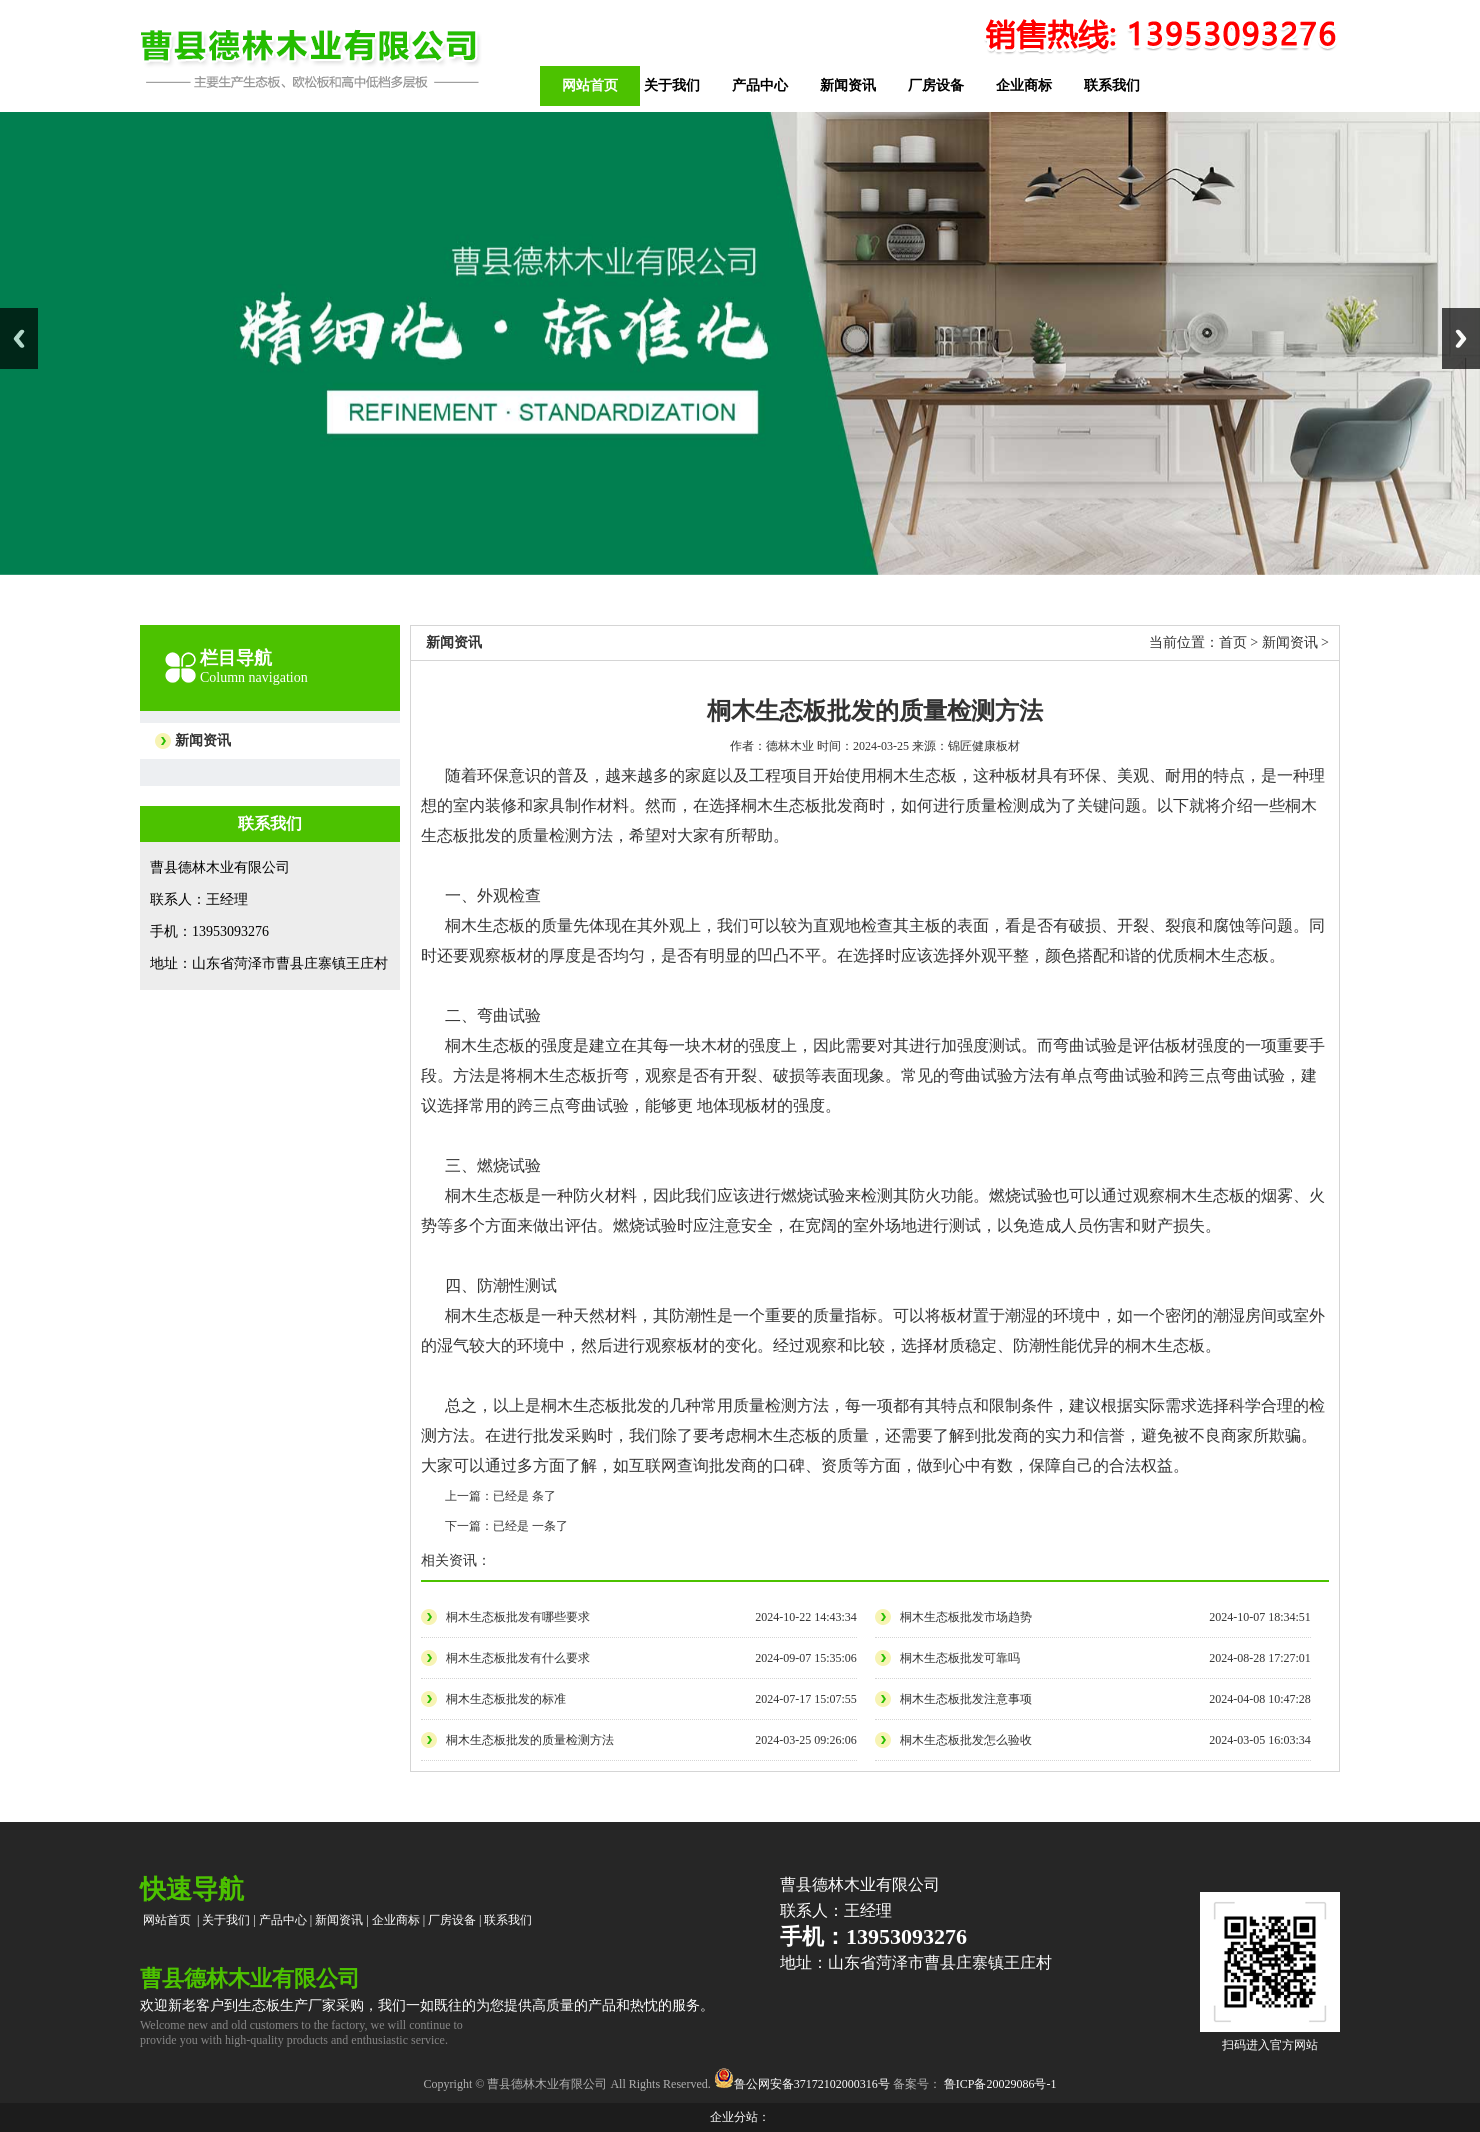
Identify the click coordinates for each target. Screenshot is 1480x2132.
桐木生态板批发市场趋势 (966, 1617)
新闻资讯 (848, 85)
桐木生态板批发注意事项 (966, 1699)
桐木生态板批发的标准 (506, 1699)
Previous (19, 338)
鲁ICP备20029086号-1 (999, 2084)
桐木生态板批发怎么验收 (966, 1740)
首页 (1233, 642)
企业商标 (1024, 85)
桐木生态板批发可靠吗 (960, 1658)
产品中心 (760, 85)
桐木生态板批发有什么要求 (518, 1658)
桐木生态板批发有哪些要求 (518, 1617)
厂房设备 (936, 85)
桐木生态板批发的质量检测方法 (530, 1740)
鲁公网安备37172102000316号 (812, 2084)
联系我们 (1112, 85)
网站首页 (590, 85)
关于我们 (672, 85)
